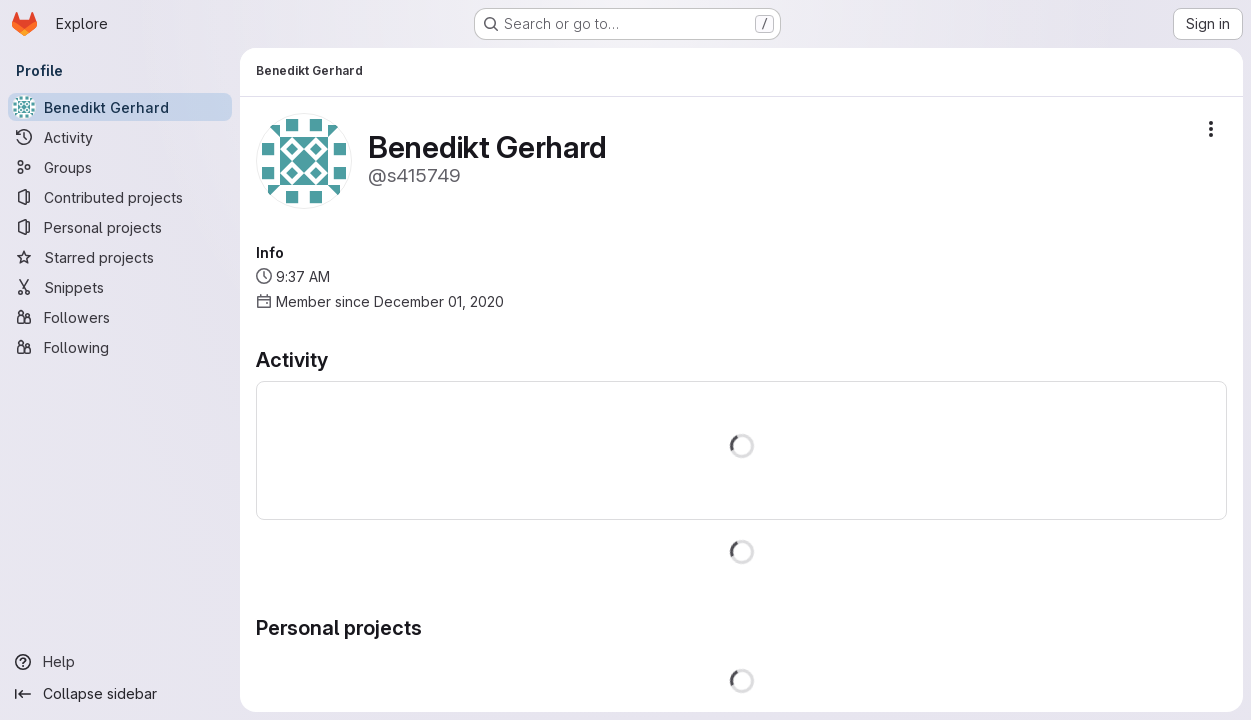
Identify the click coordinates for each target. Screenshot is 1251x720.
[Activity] (120, 137)
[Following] (120, 347)
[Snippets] (120, 287)
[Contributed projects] (120, 197)
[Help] (120, 662)
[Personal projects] (120, 227)
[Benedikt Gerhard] (120, 107)
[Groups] (120, 167)
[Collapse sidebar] (120, 694)
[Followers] (120, 317)
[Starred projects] (120, 257)
